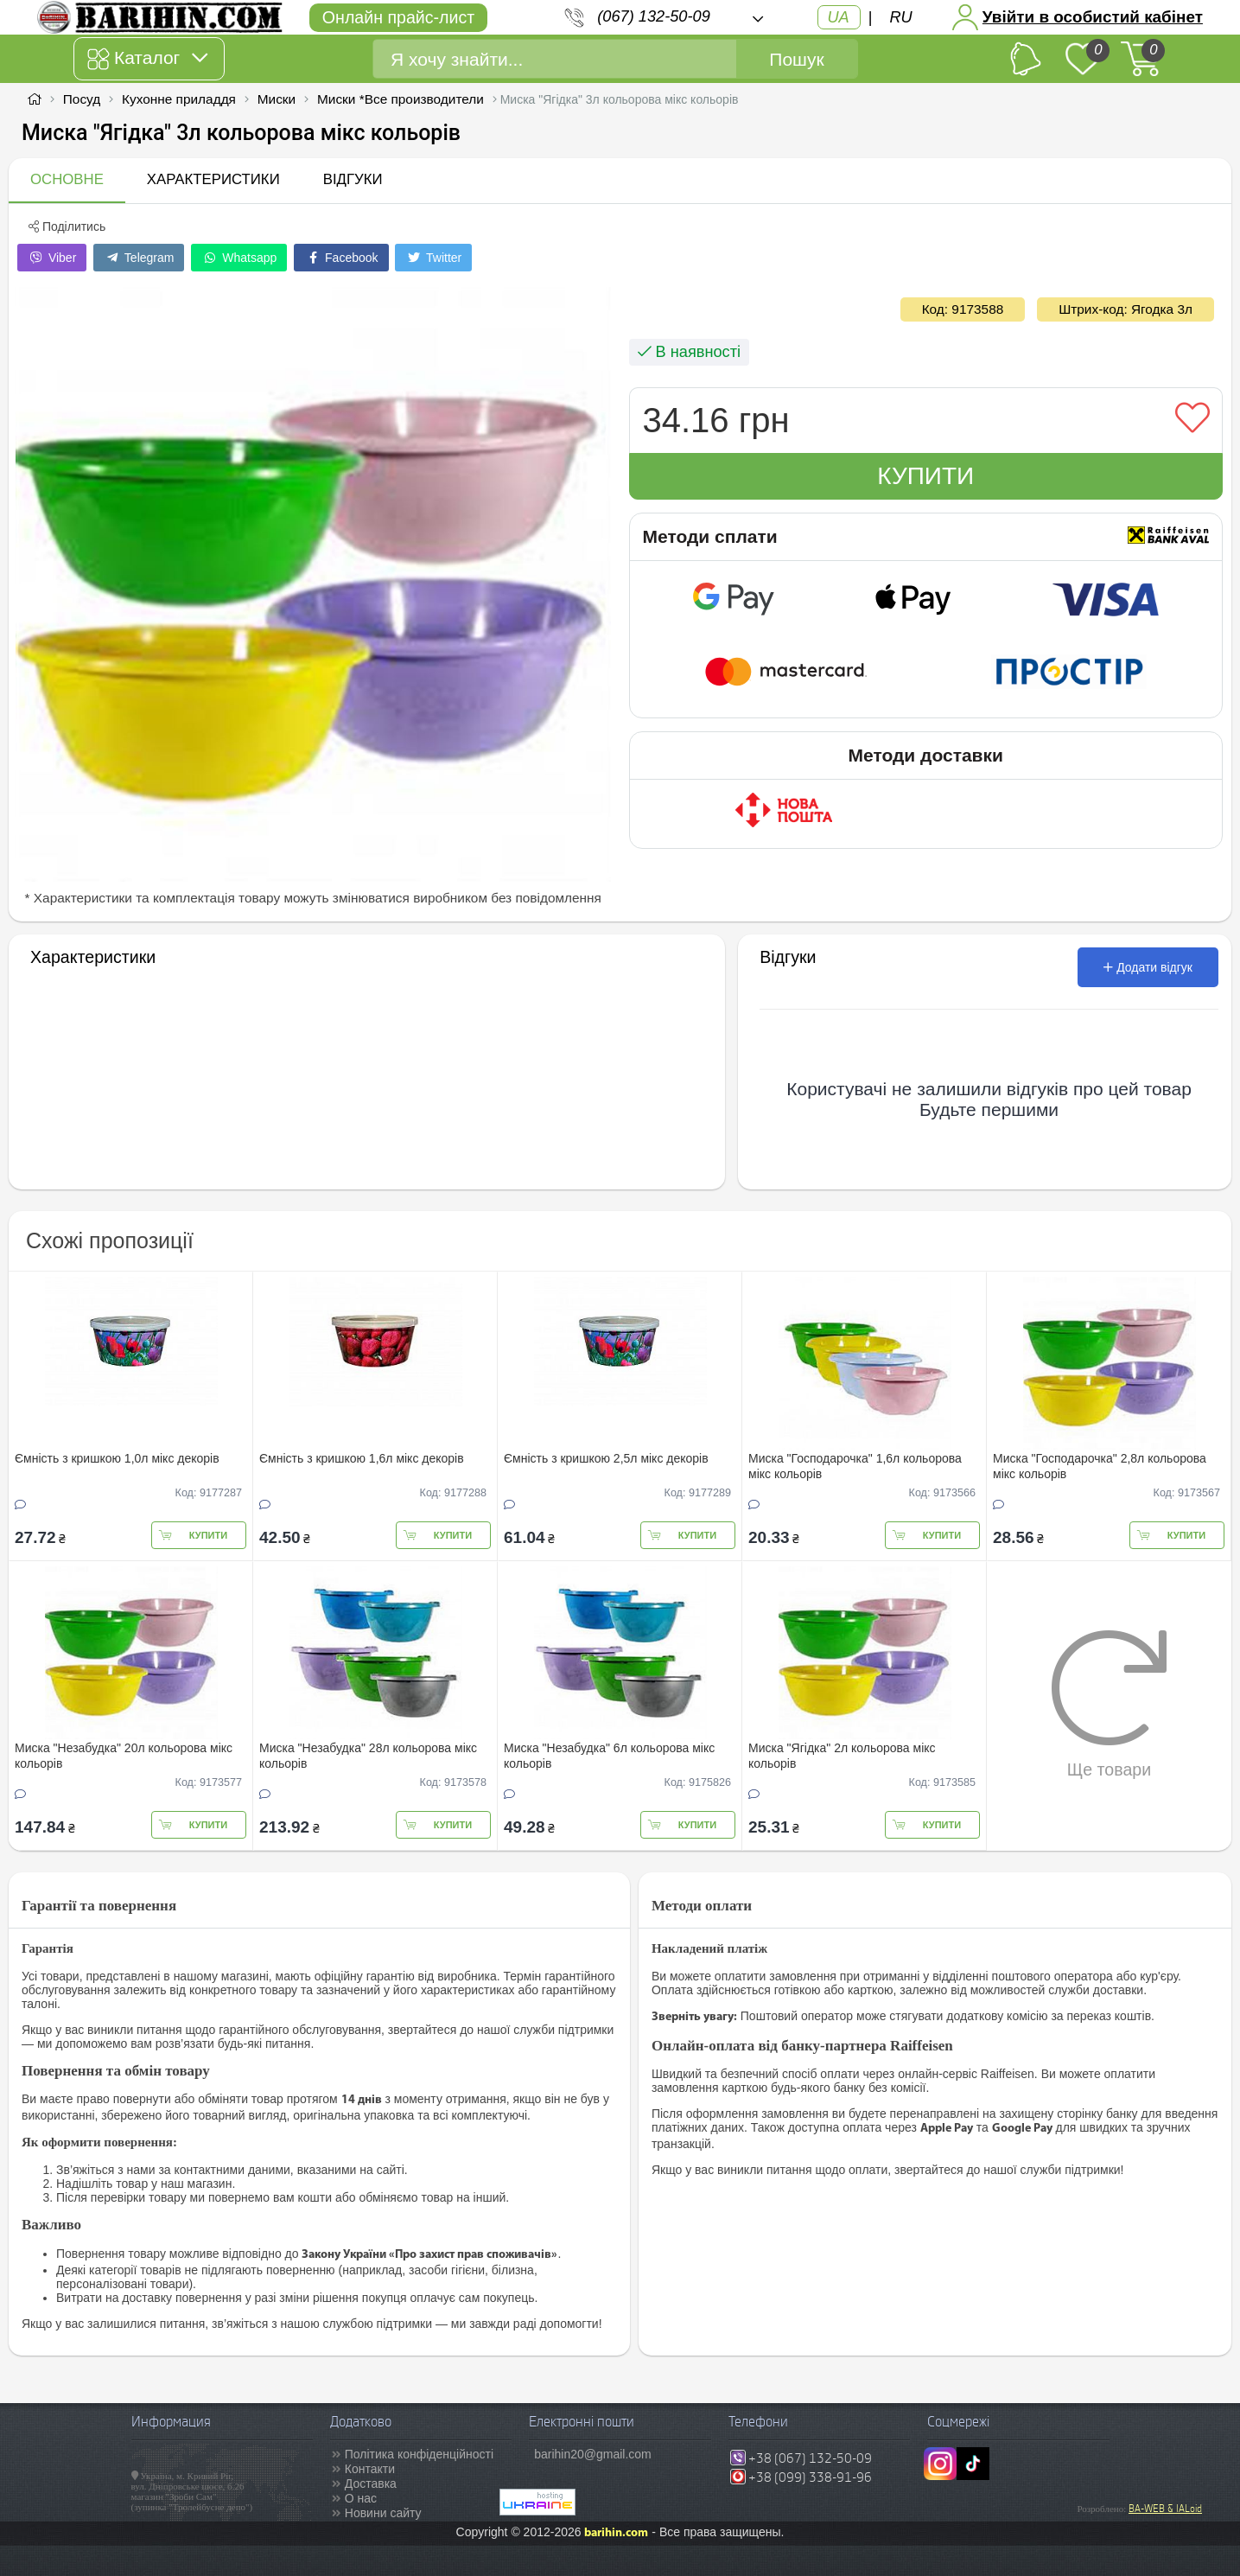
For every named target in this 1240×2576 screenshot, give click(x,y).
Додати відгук (1147, 967)
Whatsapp (239, 258)
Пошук (796, 59)
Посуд (81, 99)
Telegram (139, 258)
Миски (277, 99)
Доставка (371, 2483)
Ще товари (1109, 1704)
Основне (67, 179)
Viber (52, 258)
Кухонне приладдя (179, 99)
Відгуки (353, 179)
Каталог (147, 59)
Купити (925, 475)
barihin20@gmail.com (593, 2454)
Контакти (370, 2469)
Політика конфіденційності (419, 2454)
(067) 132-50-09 (653, 16)
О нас (361, 2498)
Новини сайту (383, 2513)
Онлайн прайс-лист (398, 17)
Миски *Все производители (400, 99)
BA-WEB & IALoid (1165, 2509)
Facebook (341, 258)
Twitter (433, 258)
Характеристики (213, 179)
